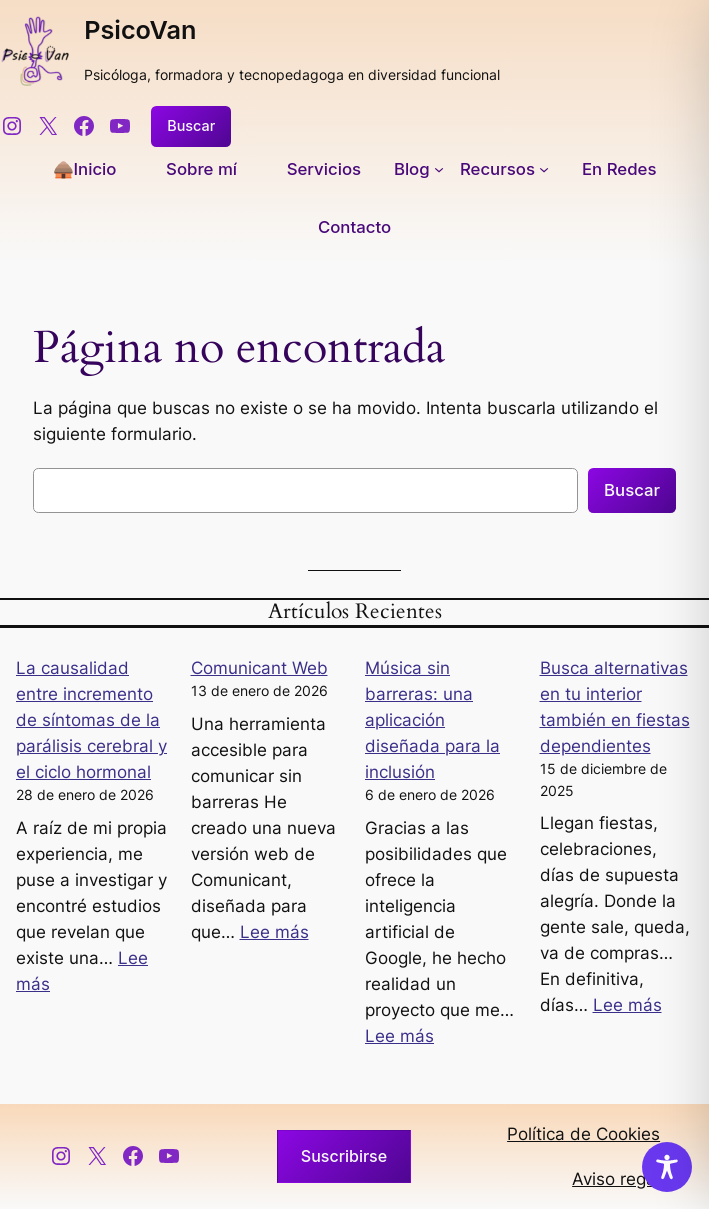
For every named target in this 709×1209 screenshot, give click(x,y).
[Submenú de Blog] (419, 169)
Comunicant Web (259, 668)
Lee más (274, 932)
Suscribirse (344, 1156)
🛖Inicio (85, 169)
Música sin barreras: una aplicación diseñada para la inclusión (432, 720)
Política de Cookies (583, 1134)
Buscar (191, 125)
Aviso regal (616, 1179)
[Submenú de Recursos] (504, 169)
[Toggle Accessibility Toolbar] (667, 1167)
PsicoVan (140, 30)
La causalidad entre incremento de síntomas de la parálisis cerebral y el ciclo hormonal (91, 720)
